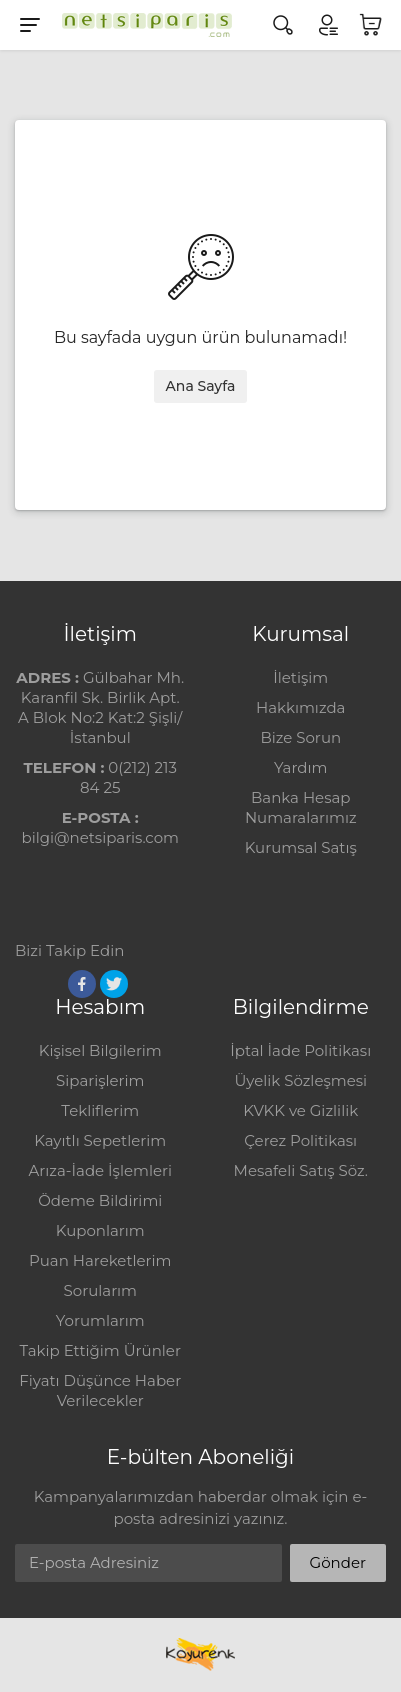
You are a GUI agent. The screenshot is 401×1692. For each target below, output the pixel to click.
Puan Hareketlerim (100, 1260)
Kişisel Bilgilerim (100, 1050)
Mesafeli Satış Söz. (301, 1170)
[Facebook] (82, 984)
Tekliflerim (100, 1110)
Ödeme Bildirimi (100, 1200)
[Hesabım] (327, 25)
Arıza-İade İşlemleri (100, 1170)
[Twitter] (114, 984)
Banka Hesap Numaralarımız (301, 807)
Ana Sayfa (201, 386)
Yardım (300, 767)
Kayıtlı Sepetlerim (100, 1140)
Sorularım (100, 1290)
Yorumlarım (100, 1320)
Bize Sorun (300, 737)
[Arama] (283, 25)
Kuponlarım (100, 1230)
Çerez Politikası (300, 1140)
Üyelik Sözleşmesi (300, 1080)
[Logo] (142, 25)
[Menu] (30, 25)
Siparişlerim (100, 1080)
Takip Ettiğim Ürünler (100, 1350)
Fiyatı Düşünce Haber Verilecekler (100, 1390)
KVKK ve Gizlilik (300, 1110)
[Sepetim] (371, 25)
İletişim (300, 677)
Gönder (338, 1562)
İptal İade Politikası (300, 1050)
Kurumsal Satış (301, 847)
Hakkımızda (300, 707)
